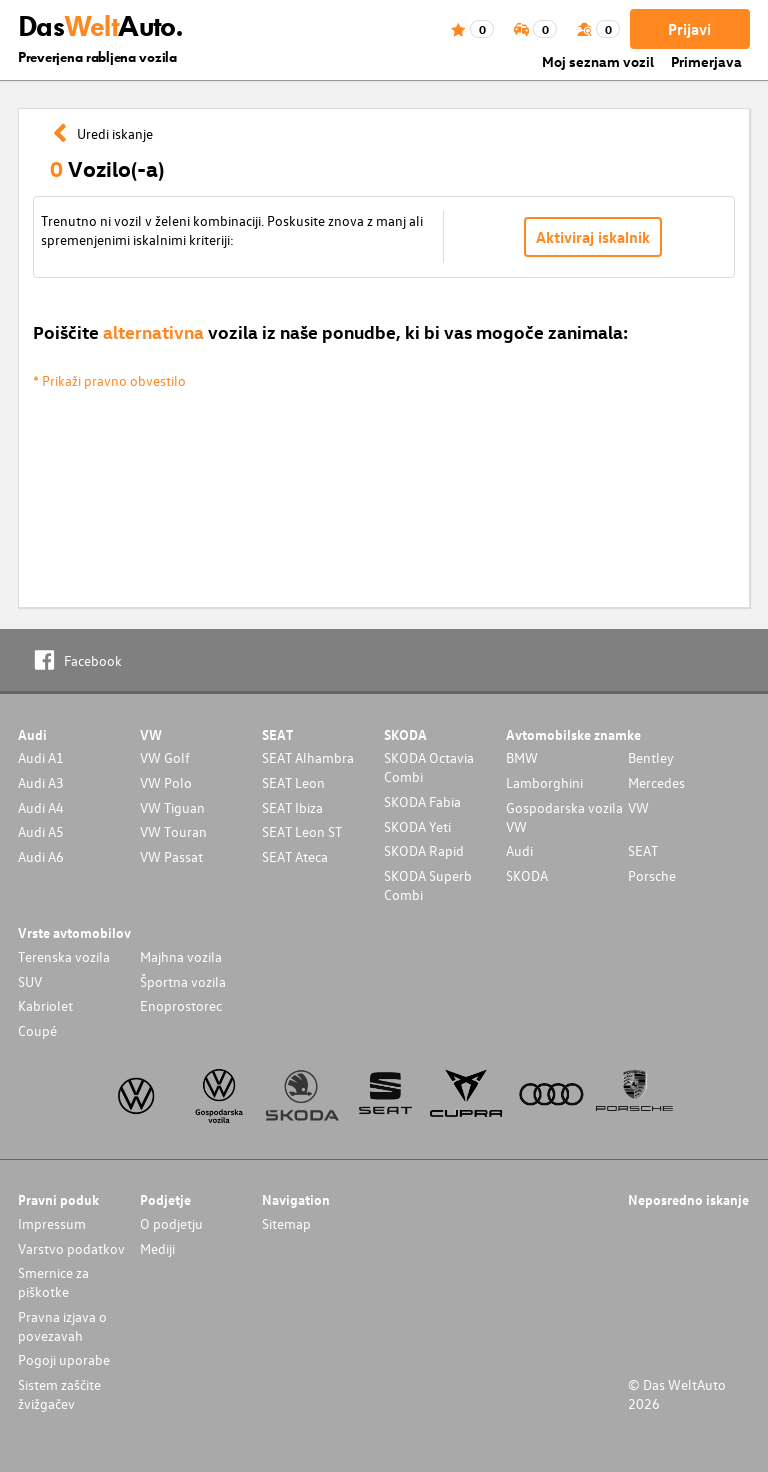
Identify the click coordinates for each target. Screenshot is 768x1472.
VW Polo (166, 782)
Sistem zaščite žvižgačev (59, 1394)
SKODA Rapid (424, 850)
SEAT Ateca (295, 856)
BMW (522, 757)
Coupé (37, 1030)
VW (638, 807)
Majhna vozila (181, 956)
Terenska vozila (64, 956)
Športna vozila (183, 981)
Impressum (52, 1223)
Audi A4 (41, 807)
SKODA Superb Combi (428, 885)
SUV (30, 981)
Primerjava (706, 61)
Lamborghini (544, 782)
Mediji (157, 1248)
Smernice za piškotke (53, 1282)
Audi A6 (41, 856)
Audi (519, 850)
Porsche (652, 875)
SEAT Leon (293, 782)
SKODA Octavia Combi (429, 767)
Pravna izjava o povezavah (62, 1326)
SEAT (643, 850)
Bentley (651, 757)
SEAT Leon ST (302, 831)
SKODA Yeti (417, 826)
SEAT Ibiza (292, 807)
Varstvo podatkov (71, 1248)
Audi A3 (41, 782)
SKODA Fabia (422, 801)
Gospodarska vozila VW (564, 817)
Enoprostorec (181, 1005)
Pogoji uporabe (64, 1359)
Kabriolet (45, 1005)
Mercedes (656, 782)
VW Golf (165, 757)
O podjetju (171, 1223)
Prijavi (689, 29)
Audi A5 (41, 831)
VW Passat (171, 856)
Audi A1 (41, 757)
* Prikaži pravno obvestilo (109, 380)
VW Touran (173, 831)
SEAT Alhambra (308, 757)
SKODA (527, 875)
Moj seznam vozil (598, 61)
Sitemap (286, 1223)
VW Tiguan (172, 807)
